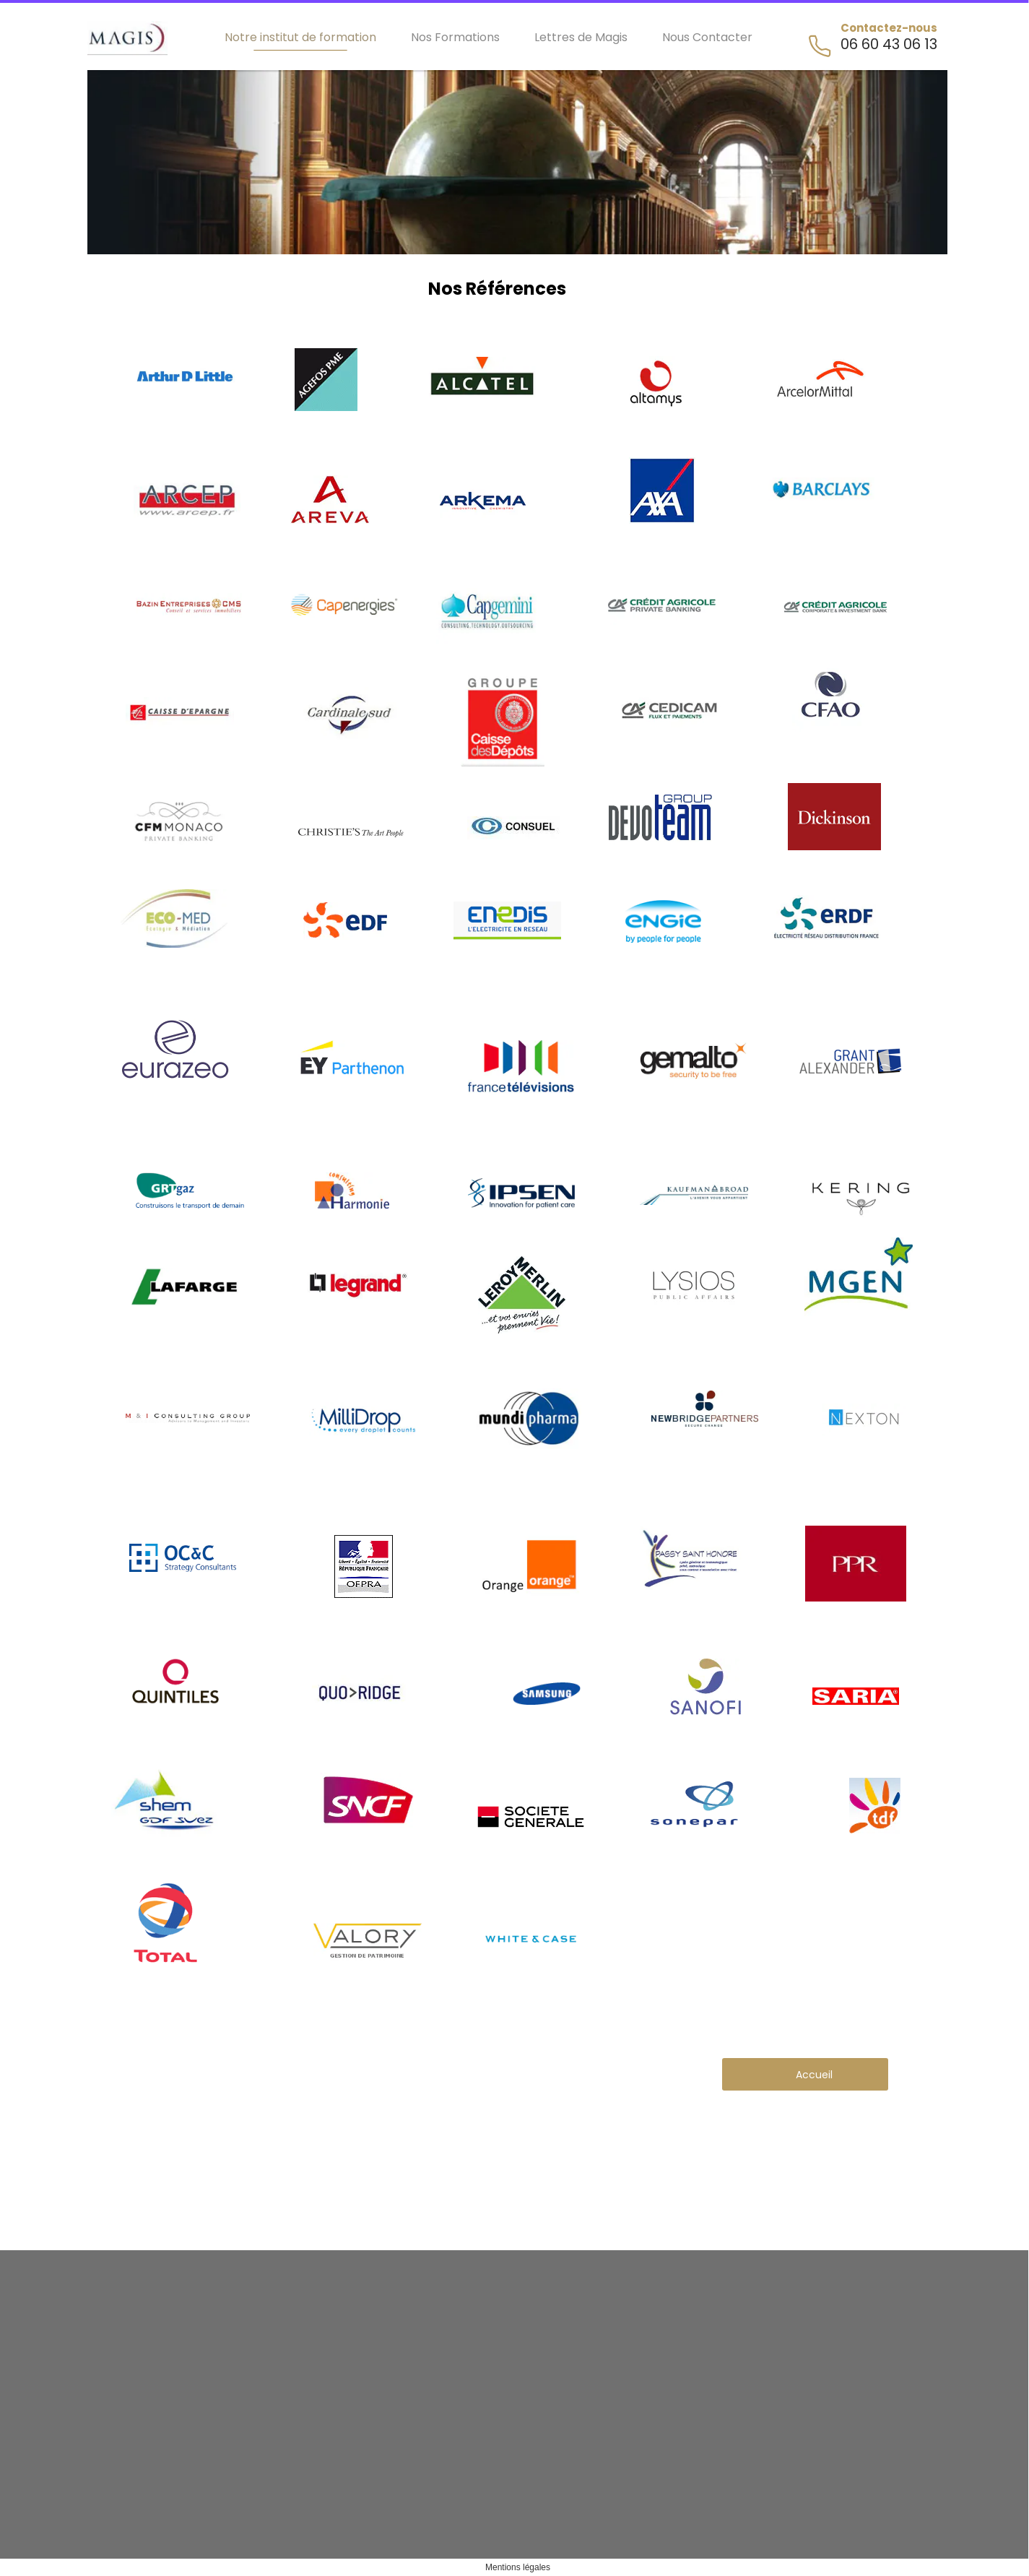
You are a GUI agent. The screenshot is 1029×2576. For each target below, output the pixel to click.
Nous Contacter (707, 37)
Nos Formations (455, 37)
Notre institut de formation (300, 37)
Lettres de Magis (581, 37)
